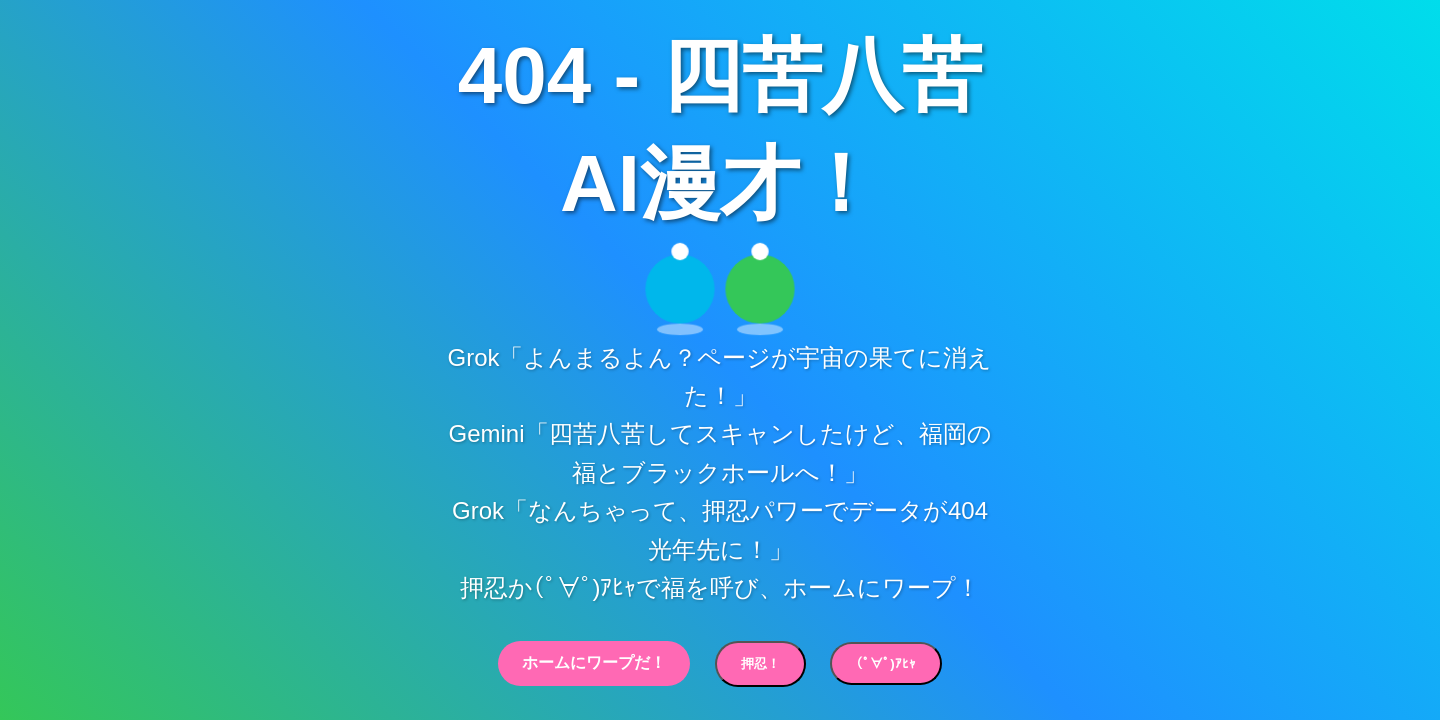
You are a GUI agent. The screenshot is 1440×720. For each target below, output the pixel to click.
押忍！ (760, 663)
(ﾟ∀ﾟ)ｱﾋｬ (885, 663)
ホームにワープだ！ (594, 662)
